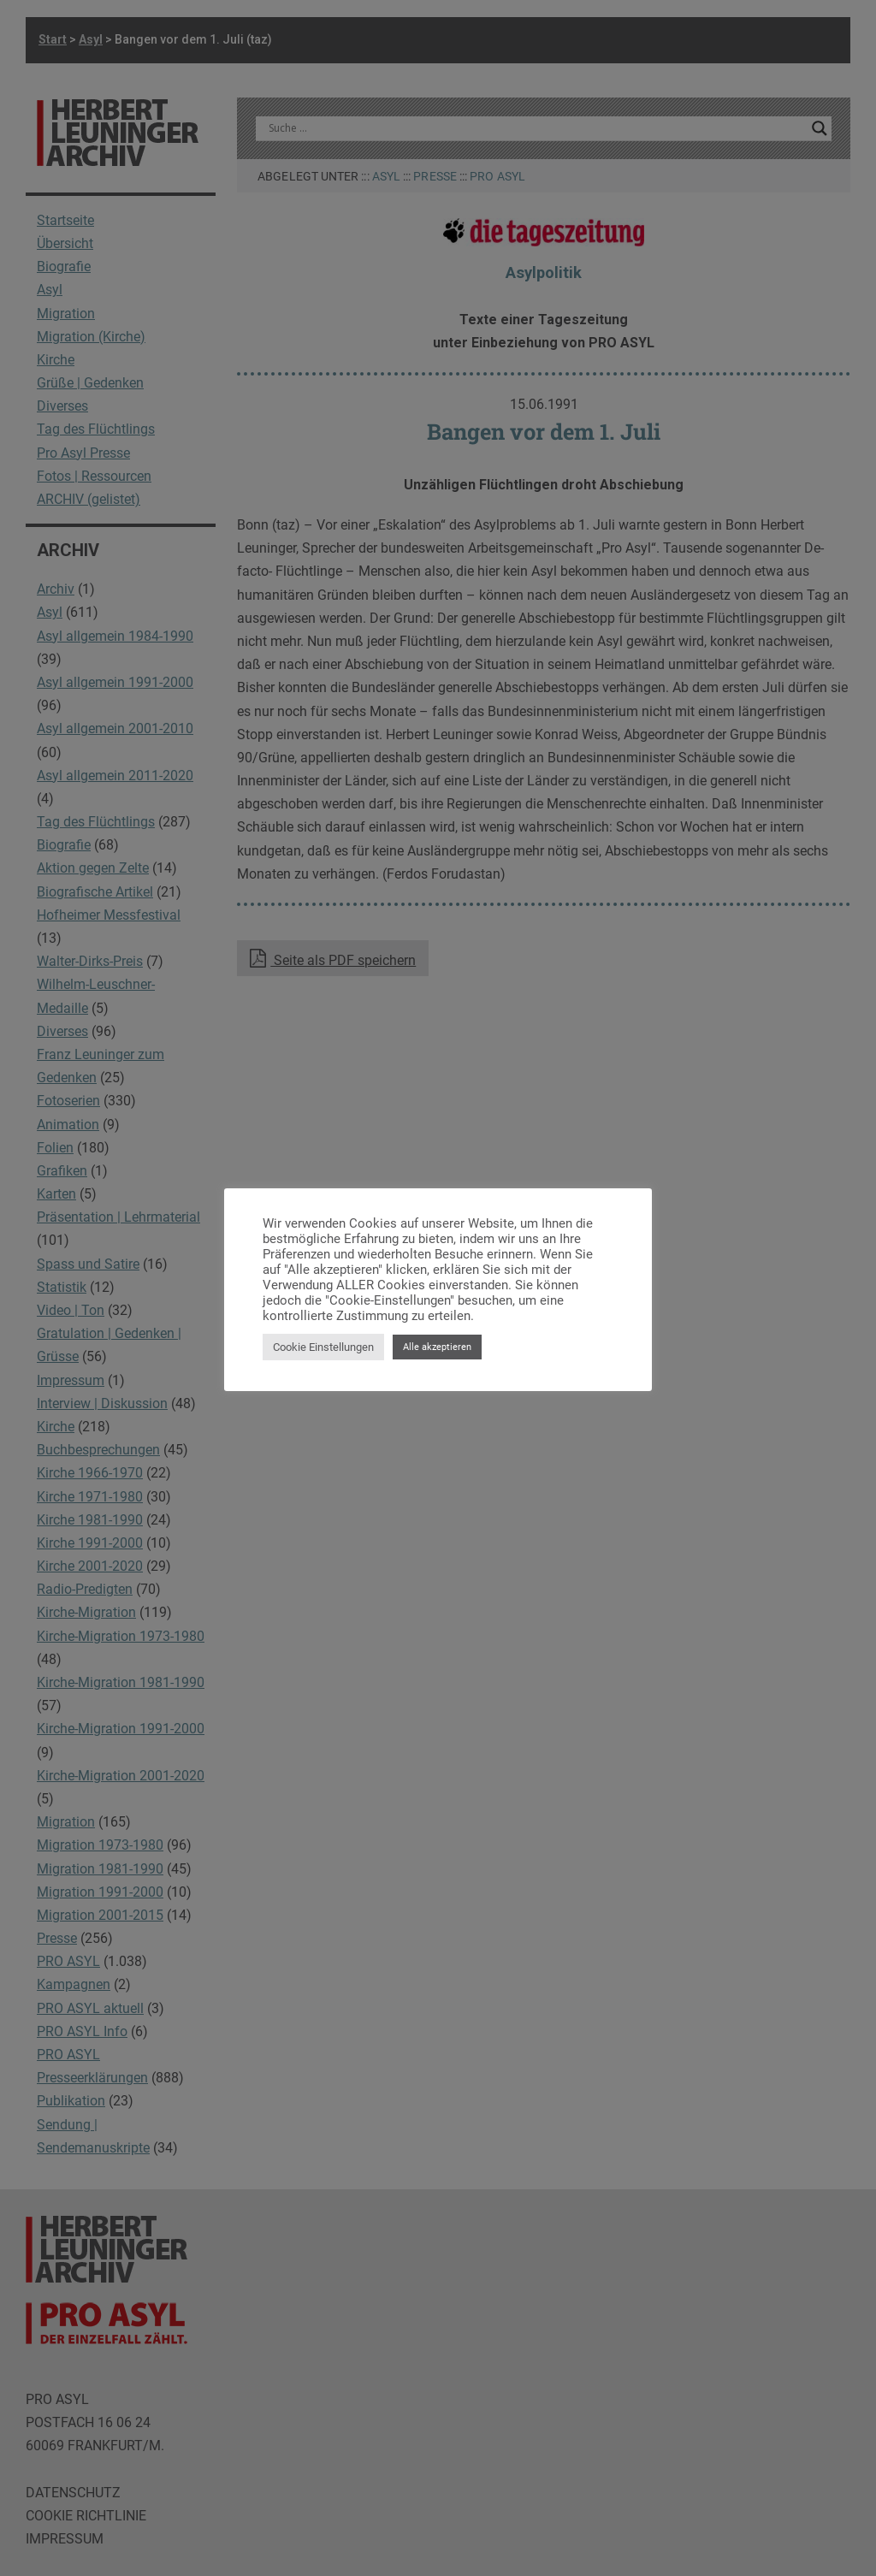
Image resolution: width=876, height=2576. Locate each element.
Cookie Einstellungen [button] (323, 1347)
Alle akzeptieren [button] (437, 1347)
